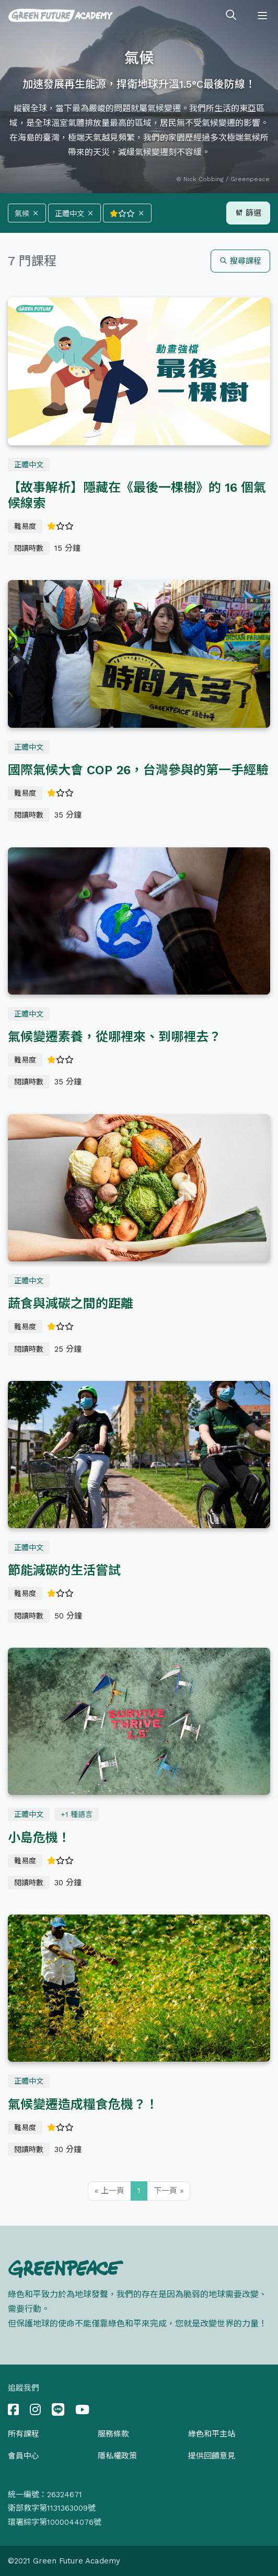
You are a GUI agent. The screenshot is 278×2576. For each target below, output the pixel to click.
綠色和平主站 (211, 2434)
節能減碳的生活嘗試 (64, 1570)
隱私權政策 (117, 2456)
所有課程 (23, 2434)
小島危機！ (39, 1837)
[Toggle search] (231, 15)
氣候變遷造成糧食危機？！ (83, 2104)
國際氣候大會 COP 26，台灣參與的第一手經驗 (138, 770)
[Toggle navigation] (262, 15)
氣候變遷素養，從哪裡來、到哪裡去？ (114, 1037)
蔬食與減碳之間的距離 (70, 1303)
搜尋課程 (240, 261)
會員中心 (23, 2456)
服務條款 (113, 2434)
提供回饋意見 (211, 2456)
